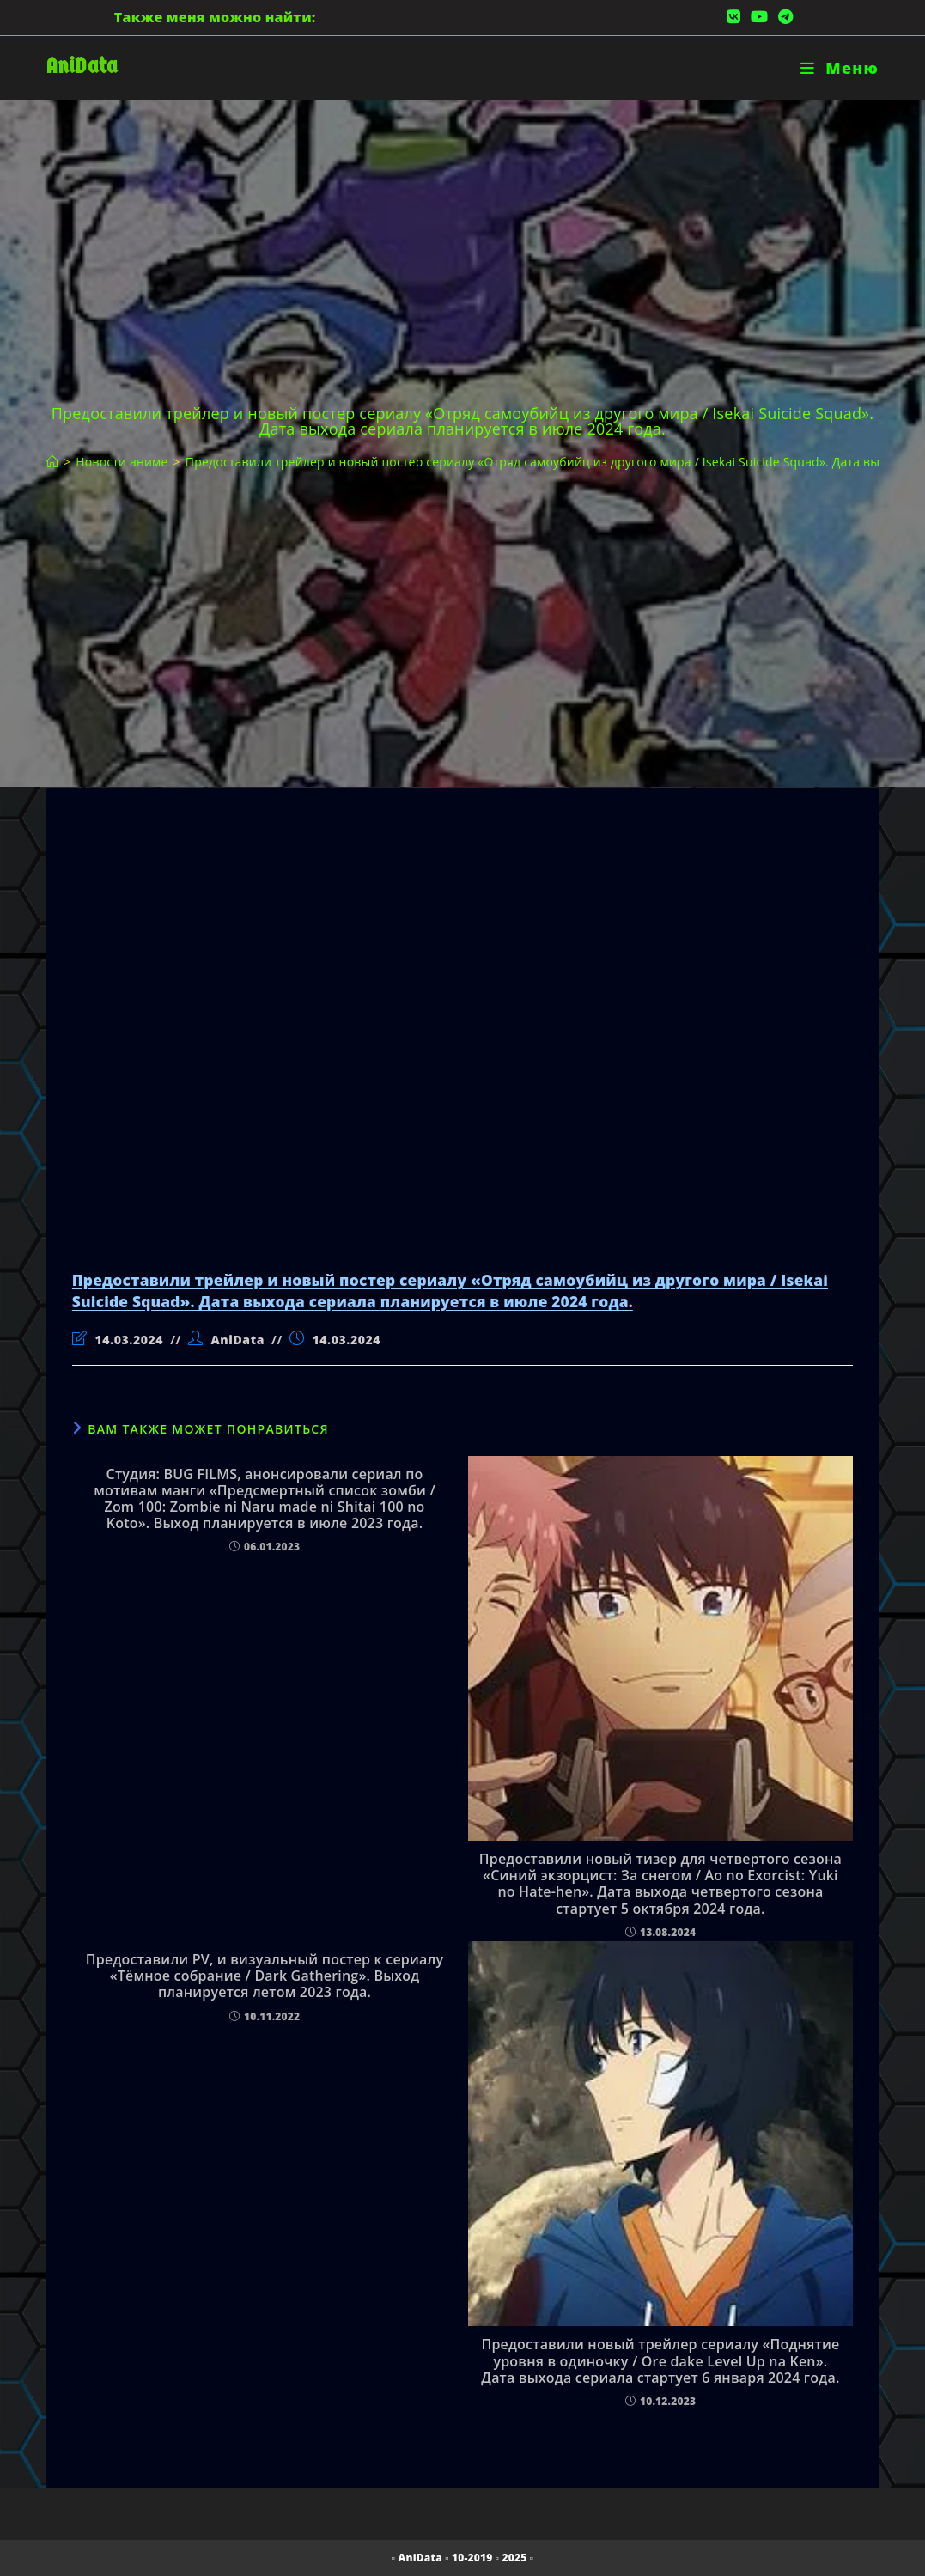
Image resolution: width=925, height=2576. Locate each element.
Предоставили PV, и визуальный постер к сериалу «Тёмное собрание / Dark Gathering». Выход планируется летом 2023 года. (264, 1976)
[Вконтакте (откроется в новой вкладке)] (733, 17)
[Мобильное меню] (839, 68)
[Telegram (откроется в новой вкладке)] (783, 17)
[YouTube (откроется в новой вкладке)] (759, 17)
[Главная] (52, 462)
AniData (82, 65)
